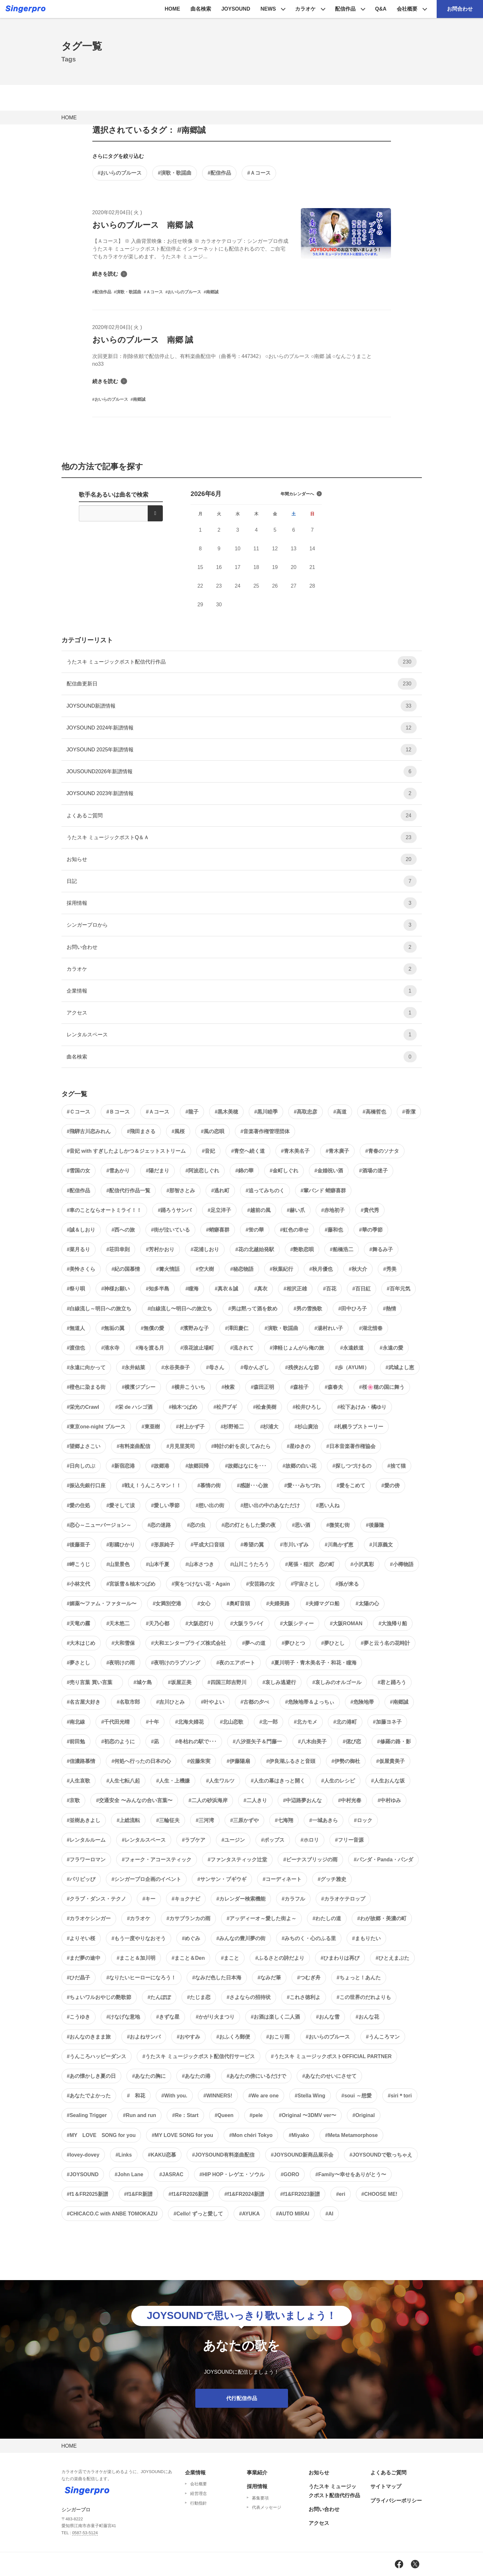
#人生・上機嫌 (173, 1780)
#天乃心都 (157, 1623)
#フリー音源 (349, 1840)
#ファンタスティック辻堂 (237, 1859)
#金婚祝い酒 (328, 1170)
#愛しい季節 (165, 1505)
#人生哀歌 (78, 1780)
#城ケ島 (143, 1682)
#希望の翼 (252, 1544)
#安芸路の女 (260, 1584)
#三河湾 (205, 1820)
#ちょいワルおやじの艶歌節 (99, 1997)
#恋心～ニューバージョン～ (99, 1525)
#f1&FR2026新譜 (189, 2194)
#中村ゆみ (389, 1800)
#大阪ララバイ (247, 1623)
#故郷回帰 (197, 1466)
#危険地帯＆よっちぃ (309, 1702)
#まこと (230, 1958)
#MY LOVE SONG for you (101, 2135)
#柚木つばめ (183, 1407)
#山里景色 (118, 1564)
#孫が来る (347, 1584)
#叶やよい (212, 1702)
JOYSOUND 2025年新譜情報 (242, 749)
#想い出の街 (210, 1505)
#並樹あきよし (84, 1820)
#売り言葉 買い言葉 (92, 1682)
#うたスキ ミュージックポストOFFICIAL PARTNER (331, 2056)
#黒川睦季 (266, 1111)
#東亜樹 (151, 1426)
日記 (242, 881)
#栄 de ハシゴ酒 (134, 1407)
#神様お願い (115, 1288)
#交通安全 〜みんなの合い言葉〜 (134, 1800)
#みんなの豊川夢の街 (240, 1938)
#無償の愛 (152, 1328)
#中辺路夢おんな (302, 1800)
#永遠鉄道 (352, 1348)
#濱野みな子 (194, 1328)
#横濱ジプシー (138, 1387)
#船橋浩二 (341, 1249)
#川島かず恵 (339, 1544)
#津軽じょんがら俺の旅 (297, 1348)
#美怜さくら (81, 1269)
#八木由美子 (312, 1741)
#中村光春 (349, 1800)
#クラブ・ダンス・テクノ (96, 1899)
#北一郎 (268, 1722)
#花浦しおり (204, 1249)
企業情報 (242, 990)
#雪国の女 (78, 1170)
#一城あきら (323, 1820)
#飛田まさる (141, 1131)
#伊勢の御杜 (345, 1761)
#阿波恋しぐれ (202, 1170)
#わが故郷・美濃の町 (381, 1918)
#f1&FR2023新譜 (300, 2194)
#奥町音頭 (238, 1603)
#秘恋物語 (242, 1269)
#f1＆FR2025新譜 (87, 2194)
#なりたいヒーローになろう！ (141, 1977)
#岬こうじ (78, 1564)
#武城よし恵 (399, 1367)
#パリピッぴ (81, 1879)
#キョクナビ (186, 1899)
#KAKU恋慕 (162, 2155)
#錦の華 (244, 1170)
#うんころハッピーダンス (96, 2056)
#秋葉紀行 (281, 1269)
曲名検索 (200, 9)
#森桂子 (299, 1387)
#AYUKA (249, 2213)
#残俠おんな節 (302, 1367)
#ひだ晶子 (78, 1977)
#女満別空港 (167, 1603)
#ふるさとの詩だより (279, 1958)
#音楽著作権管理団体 (265, 1131)
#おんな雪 (327, 2017)
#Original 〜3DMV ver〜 (308, 2115)
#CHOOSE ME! (379, 2194)
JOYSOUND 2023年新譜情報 (242, 793)
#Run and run (139, 2115)
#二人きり (255, 1800)
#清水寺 (110, 1348)
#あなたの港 (196, 2076)
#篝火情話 (168, 1269)
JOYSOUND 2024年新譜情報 (242, 727)
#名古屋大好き (84, 1702)
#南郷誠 (399, 1702)
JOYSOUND (235, 9)
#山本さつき (199, 1564)
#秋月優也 (321, 1269)
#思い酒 (301, 1525)
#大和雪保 (123, 1643)
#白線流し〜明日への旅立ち (179, 1308)
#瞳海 (192, 1288)
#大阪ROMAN (346, 1623)
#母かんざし (254, 1367)
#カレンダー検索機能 (240, 1899)
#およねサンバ (144, 2037)
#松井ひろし (307, 1407)
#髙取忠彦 (305, 1111)
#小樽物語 (401, 1564)
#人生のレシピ (338, 1780)
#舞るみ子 (381, 1249)
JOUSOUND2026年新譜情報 (242, 771)
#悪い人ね (327, 1505)
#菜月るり (78, 1249)
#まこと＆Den (188, 1958)
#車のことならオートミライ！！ (104, 1210)
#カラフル (293, 1899)
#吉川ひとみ (170, 1702)
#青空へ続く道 (248, 1151)
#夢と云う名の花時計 (385, 1643)
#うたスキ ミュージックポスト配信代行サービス (198, 2056)
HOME (172, 9)
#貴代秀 (370, 1210)
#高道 (340, 1111)
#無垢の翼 (113, 1328)
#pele (256, 2115)
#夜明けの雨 (120, 1662)
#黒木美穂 (226, 1111)
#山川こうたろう (249, 1564)
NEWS (268, 9)
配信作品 (345, 9)
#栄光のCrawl (83, 1407)
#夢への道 (253, 1643)
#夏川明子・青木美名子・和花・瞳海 (314, 1662)
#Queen (224, 2115)
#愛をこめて (351, 1485)
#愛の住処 (78, 1505)
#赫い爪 (296, 1210)
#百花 (329, 1288)
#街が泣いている (170, 1230)
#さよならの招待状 (249, 1997)
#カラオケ (138, 1918)
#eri (340, 2194)
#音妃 (208, 1151)
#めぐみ (191, 1938)
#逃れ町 (220, 1190)
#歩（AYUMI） (352, 1367)
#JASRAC (171, 2174)
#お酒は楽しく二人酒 (275, 2017)
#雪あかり (118, 1170)
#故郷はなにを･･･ (245, 1466)
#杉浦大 (269, 1426)
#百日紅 (361, 1288)
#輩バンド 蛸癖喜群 (323, 1190)
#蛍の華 (255, 1230)
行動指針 (198, 2503)
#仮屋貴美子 (390, 1761)
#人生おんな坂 (388, 1780)
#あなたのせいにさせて (329, 2076)
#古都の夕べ (254, 1702)
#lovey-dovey (83, 2155)
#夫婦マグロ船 (322, 1603)
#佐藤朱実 (198, 1761)
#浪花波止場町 (197, 1348)
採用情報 (242, 903)
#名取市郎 (128, 1702)
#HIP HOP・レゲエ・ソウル (232, 2174)
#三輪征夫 (168, 1820)
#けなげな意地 (123, 2017)
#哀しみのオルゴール (336, 1682)
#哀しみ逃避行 (279, 1682)
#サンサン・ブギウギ (221, 1879)
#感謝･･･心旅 (252, 1485)
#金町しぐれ (284, 1170)
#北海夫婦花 (189, 1722)
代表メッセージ (266, 2507)
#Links (124, 2155)
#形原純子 (162, 1544)
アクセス (242, 1012)
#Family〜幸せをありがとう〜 (350, 2174)
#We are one (263, 2095)
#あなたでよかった (89, 2095)
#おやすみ (188, 2037)
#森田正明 (262, 1387)
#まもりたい (366, 1938)
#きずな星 (168, 2017)
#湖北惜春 (371, 1328)
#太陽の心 (367, 1603)
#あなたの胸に (149, 2076)
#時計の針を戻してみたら (241, 1446)
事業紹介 (257, 2472)
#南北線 (76, 1722)
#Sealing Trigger (87, 2115)
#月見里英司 (180, 1446)
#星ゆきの (298, 1446)
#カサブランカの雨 (188, 1918)
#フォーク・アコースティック (156, 1859)
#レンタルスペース (144, 1840)
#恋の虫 (196, 1525)
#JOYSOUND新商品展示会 (302, 2155)
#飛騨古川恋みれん (89, 1131)
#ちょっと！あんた (359, 1977)
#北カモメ (305, 1722)
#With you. (174, 2095)
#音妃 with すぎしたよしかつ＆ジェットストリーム (126, 1151)
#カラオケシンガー (89, 1918)
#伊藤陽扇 (238, 1761)
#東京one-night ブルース (96, 1426)
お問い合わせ (242, 947)
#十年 (152, 1722)
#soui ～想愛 (356, 2095)
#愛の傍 (390, 1485)
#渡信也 (76, 1348)
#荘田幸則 (118, 1249)
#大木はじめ (81, 1643)
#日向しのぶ (81, 1466)
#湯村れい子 (328, 1328)
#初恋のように (118, 1741)
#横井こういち (188, 1387)
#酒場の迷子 (373, 1170)
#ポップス (272, 1840)
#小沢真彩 (362, 1564)
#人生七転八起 (123, 1780)
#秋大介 (358, 1269)
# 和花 (136, 2095)
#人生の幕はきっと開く (278, 1780)
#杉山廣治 (306, 1426)
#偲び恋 (352, 1741)
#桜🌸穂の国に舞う (381, 1387)
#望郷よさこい (84, 1446)
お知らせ (242, 859)
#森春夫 (334, 1387)
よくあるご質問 (242, 815)
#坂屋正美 (179, 1682)
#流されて (242, 1348)
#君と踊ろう (391, 1682)
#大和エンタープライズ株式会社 (188, 1643)
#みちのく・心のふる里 (309, 1938)
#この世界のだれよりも (364, 1997)
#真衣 (260, 1288)
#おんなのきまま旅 (89, 2037)
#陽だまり (157, 1170)
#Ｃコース (78, 1111)
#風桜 (178, 1131)
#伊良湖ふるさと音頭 (290, 1761)
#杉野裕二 (232, 1426)
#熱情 (389, 1308)
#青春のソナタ (382, 1151)
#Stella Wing (310, 2095)
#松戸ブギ (225, 1407)
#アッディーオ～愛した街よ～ (261, 1918)
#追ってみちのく (265, 1190)
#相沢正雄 (295, 1288)
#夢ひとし (333, 1643)
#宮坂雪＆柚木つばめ (130, 1584)
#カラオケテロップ (343, 1899)
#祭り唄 (76, 1288)
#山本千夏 (157, 1564)
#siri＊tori (400, 2095)
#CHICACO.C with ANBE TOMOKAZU (112, 2213)
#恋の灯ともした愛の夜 (248, 1525)
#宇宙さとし (305, 1584)
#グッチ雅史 (332, 1879)
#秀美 (389, 1269)
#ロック (363, 1820)
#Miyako (299, 2135)
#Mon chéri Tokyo (251, 2135)
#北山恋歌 (231, 1722)
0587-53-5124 (85, 2532)
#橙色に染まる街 (86, 1387)
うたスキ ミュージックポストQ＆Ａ (242, 837)
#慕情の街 (209, 1485)
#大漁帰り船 (392, 1623)
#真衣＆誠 (226, 1288)
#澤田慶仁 (236, 1328)
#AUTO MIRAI (292, 2213)
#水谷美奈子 (175, 1367)
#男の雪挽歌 (307, 1308)
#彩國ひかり (120, 1544)
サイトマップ (385, 2486)
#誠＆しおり (81, 1230)
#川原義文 (381, 1544)
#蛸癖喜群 (217, 1230)
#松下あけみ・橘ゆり (361, 1407)
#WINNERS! (217, 2095)
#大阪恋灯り (199, 1623)
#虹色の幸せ (294, 1230)
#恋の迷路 (159, 1525)
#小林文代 (78, 1584)
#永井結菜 (133, 1367)
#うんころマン (383, 2037)
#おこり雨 (278, 2037)
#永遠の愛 (391, 1348)
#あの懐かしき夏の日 (91, 2076)
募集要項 (260, 2498)
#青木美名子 (295, 1151)
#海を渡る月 (149, 1348)
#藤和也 (334, 1230)
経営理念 (198, 2493)
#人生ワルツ (220, 1780)
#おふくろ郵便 (233, 2037)
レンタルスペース (242, 1034)
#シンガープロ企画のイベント (146, 1879)
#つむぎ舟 (308, 1977)
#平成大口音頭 (207, 1544)
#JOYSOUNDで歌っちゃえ (380, 2155)
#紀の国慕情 (125, 1269)
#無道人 (76, 1328)
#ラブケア (193, 1840)
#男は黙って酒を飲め (252, 1308)
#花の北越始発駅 (254, 1249)
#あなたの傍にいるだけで (256, 2076)
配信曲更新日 (242, 683)
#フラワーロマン (86, 1859)
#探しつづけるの (351, 1466)
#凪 (155, 1741)
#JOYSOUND (83, 2174)
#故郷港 (160, 1466)
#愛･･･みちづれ (302, 1485)
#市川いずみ (294, 1544)
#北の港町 (345, 1722)
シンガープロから (242, 924)
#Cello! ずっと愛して (198, 2213)
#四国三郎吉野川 (227, 1682)
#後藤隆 (375, 1525)
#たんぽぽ (159, 1997)
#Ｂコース (118, 1111)
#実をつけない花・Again (201, 1584)
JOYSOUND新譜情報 (242, 705)
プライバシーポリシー (396, 2500)
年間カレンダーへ (301, 493)
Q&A (380, 9)
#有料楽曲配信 (133, 1446)
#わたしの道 (326, 1918)
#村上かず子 (190, 1426)
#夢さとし (78, 1662)
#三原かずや (244, 1820)
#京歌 (73, 1800)
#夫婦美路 (278, 1603)
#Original (363, 2115)
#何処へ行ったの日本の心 (141, 1761)
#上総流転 (128, 1820)
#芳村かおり (160, 1249)
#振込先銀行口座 (86, 1485)
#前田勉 (76, 1741)
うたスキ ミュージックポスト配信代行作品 (242, 661)
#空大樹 (205, 1269)
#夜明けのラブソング (175, 1662)
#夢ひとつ (293, 1643)
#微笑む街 (338, 1525)
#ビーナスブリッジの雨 (310, 1859)
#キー (148, 1899)
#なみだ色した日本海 (216, 1977)
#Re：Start (185, 2115)
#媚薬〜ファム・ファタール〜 (102, 1603)
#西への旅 (123, 1230)
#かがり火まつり (215, 2017)
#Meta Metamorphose (351, 2135)
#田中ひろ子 (352, 1308)
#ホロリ (310, 1840)
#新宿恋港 (123, 1466)
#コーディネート (282, 1879)
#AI (329, 2213)
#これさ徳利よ (303, 1997)
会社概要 (407, 9)
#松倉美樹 (264, 1407)
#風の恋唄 (212, 1131)
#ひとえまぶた (392, 1958)
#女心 (203, 1603)
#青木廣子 (337, 1151)
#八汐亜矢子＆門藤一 (257, 1741)
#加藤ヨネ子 (387, 1722)
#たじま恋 (198, 1997)
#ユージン (233, 1840)
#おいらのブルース (120, 173)
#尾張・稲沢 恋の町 (309, 1564)
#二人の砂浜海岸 (208, 1800)
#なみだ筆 (269, 1977)
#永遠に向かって (86, 1367)
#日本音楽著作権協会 (351, 1446)
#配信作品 (219, 173)
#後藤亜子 (78, 1544)
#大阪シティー (297, 1623)
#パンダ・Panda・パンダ (383, 1859)
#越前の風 (259, 1210)
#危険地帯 (362, 1702)
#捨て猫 (396, 1466)
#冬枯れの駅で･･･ (196, 1741)
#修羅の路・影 (394, 1741)
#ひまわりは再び (339, 1958)
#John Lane (129, 2174)
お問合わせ (460, 9)
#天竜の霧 (78, 1623)
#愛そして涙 (120, 1505)
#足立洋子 (219, 1210)
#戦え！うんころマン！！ (151, 1485)
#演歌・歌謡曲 (174, 173)
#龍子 (192, 1111)
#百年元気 (398, 1288)
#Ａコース (259, 173)
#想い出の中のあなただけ (270, 1505)
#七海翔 (284, 1820)
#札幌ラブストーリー (358, 1426)
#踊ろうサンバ (174, 1210)
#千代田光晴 (115, 1722)
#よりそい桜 (81, 1938)
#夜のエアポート (235, 1662)
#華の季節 (371, 1230)
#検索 (228, 1387)
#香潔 (408, 1111)
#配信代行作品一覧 (128, 1190)
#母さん (215, 1367)
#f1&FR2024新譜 (244, 2194)
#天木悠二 (118, 1623)
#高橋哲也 (374, 1111)
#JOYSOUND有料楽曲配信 (223, 2155)
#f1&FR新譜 (138, 2194)
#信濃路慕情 (81, 1761)
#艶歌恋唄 (302, 1249)
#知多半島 (157, 1288)
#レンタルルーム (86, 1840)
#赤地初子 (333, 1210)
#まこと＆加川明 (135, 1958)
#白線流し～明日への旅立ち (99, 1308)
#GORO (290, 2174)
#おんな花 (367, 2017)
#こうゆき (78, 2017)
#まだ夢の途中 (84, 1958)
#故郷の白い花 (299, 1466)
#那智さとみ (180, 1190)
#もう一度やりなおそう (138, 1938)
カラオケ (305, 9)
